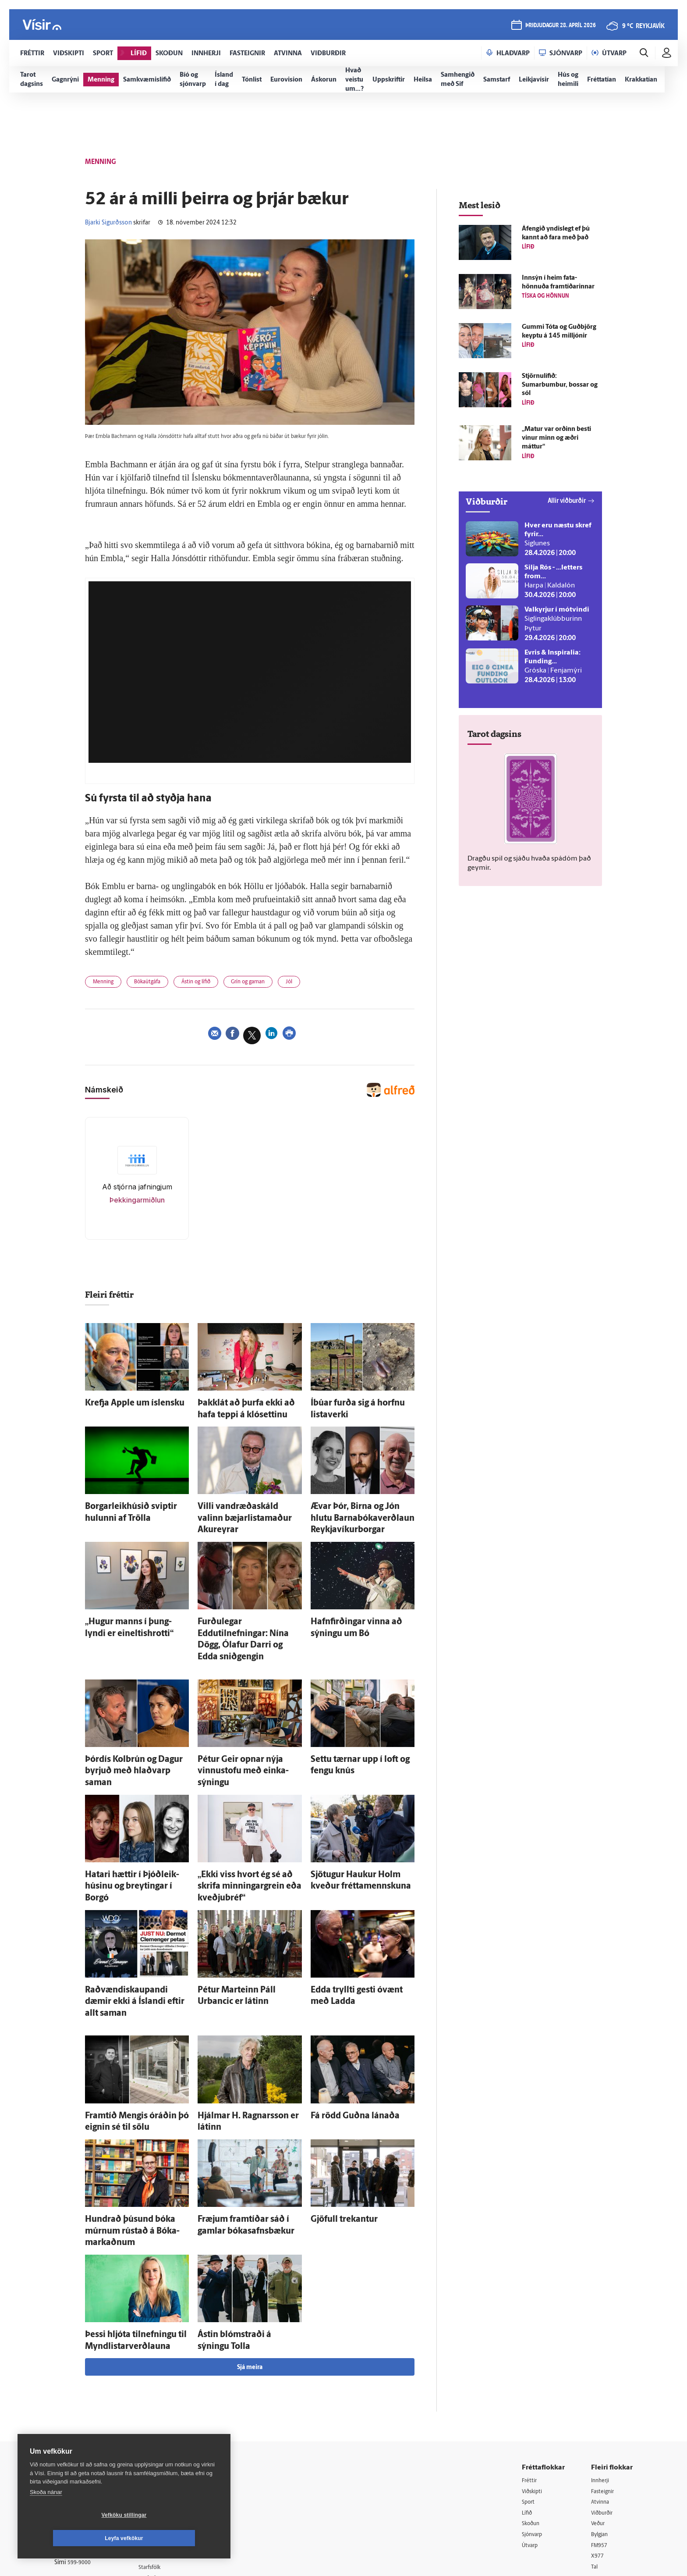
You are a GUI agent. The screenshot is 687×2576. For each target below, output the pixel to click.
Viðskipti (534, 2378)
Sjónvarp (534, 2422)
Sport (529, 2389)
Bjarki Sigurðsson (108, 223)
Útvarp (531, 2434)
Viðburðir (604, 2400)
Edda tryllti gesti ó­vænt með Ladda (362, 1921)
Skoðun (532, 2412)
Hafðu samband (169, 2422)
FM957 (600, 2434)
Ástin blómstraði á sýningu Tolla (245, 2225)
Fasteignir (604, 2378)
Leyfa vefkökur (176, 2538)
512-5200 (174, 2399)
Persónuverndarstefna (84, 2419)
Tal (595, 2456)
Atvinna (601, 2389)
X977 (598, 2445)
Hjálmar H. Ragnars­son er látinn (245, 2030)
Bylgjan (601, 2422)
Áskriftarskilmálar (172, 2444)
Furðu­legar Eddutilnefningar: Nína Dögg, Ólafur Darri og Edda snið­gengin (248, 1617)
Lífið (528, 2400)
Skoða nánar (46, 2515)
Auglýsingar (164, 2411)
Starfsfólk (161, 2455)
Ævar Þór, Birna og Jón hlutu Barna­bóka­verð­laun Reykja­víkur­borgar (359, 1511)
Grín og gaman (274, 983)
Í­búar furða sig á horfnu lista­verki (360, 1404)
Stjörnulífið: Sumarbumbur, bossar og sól (560, 385)
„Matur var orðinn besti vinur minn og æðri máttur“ (556, 438)
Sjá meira (249, 2254)
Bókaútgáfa (157, 983)
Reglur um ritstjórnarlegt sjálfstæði (88, 2403)
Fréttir (530, 2366)
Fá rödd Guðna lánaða (343, 2030)
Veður (599, 2412)
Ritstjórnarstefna (171, 2433)
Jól (321, 983)
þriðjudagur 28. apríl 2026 (559, 27)
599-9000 (80, 2451)
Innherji (602, 2366)
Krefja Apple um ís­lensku (122, 1404)
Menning (106, 983)
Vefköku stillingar (72, 2538)
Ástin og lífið (213, 983)
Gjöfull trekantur (335, 2127)
